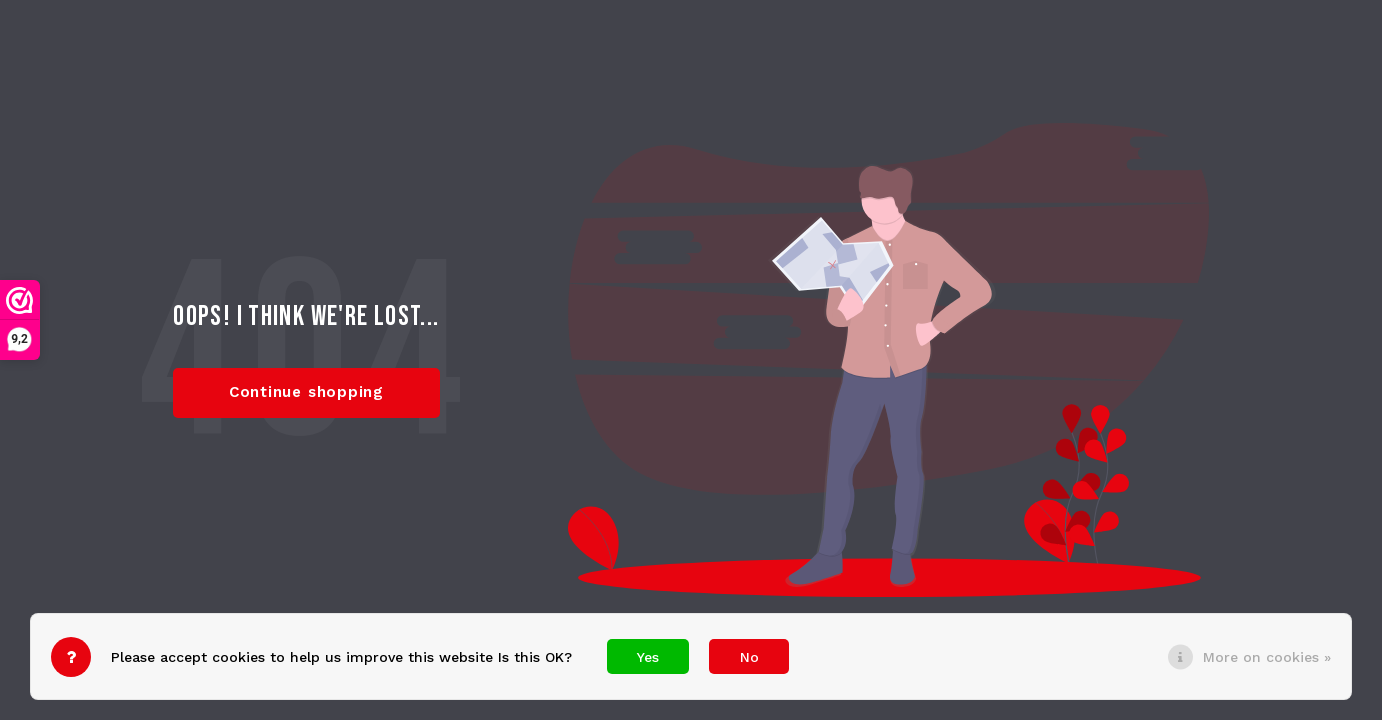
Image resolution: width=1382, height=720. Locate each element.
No (749, 657)
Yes (648, 657)
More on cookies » (1267, 657)
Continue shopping (306, 392)
